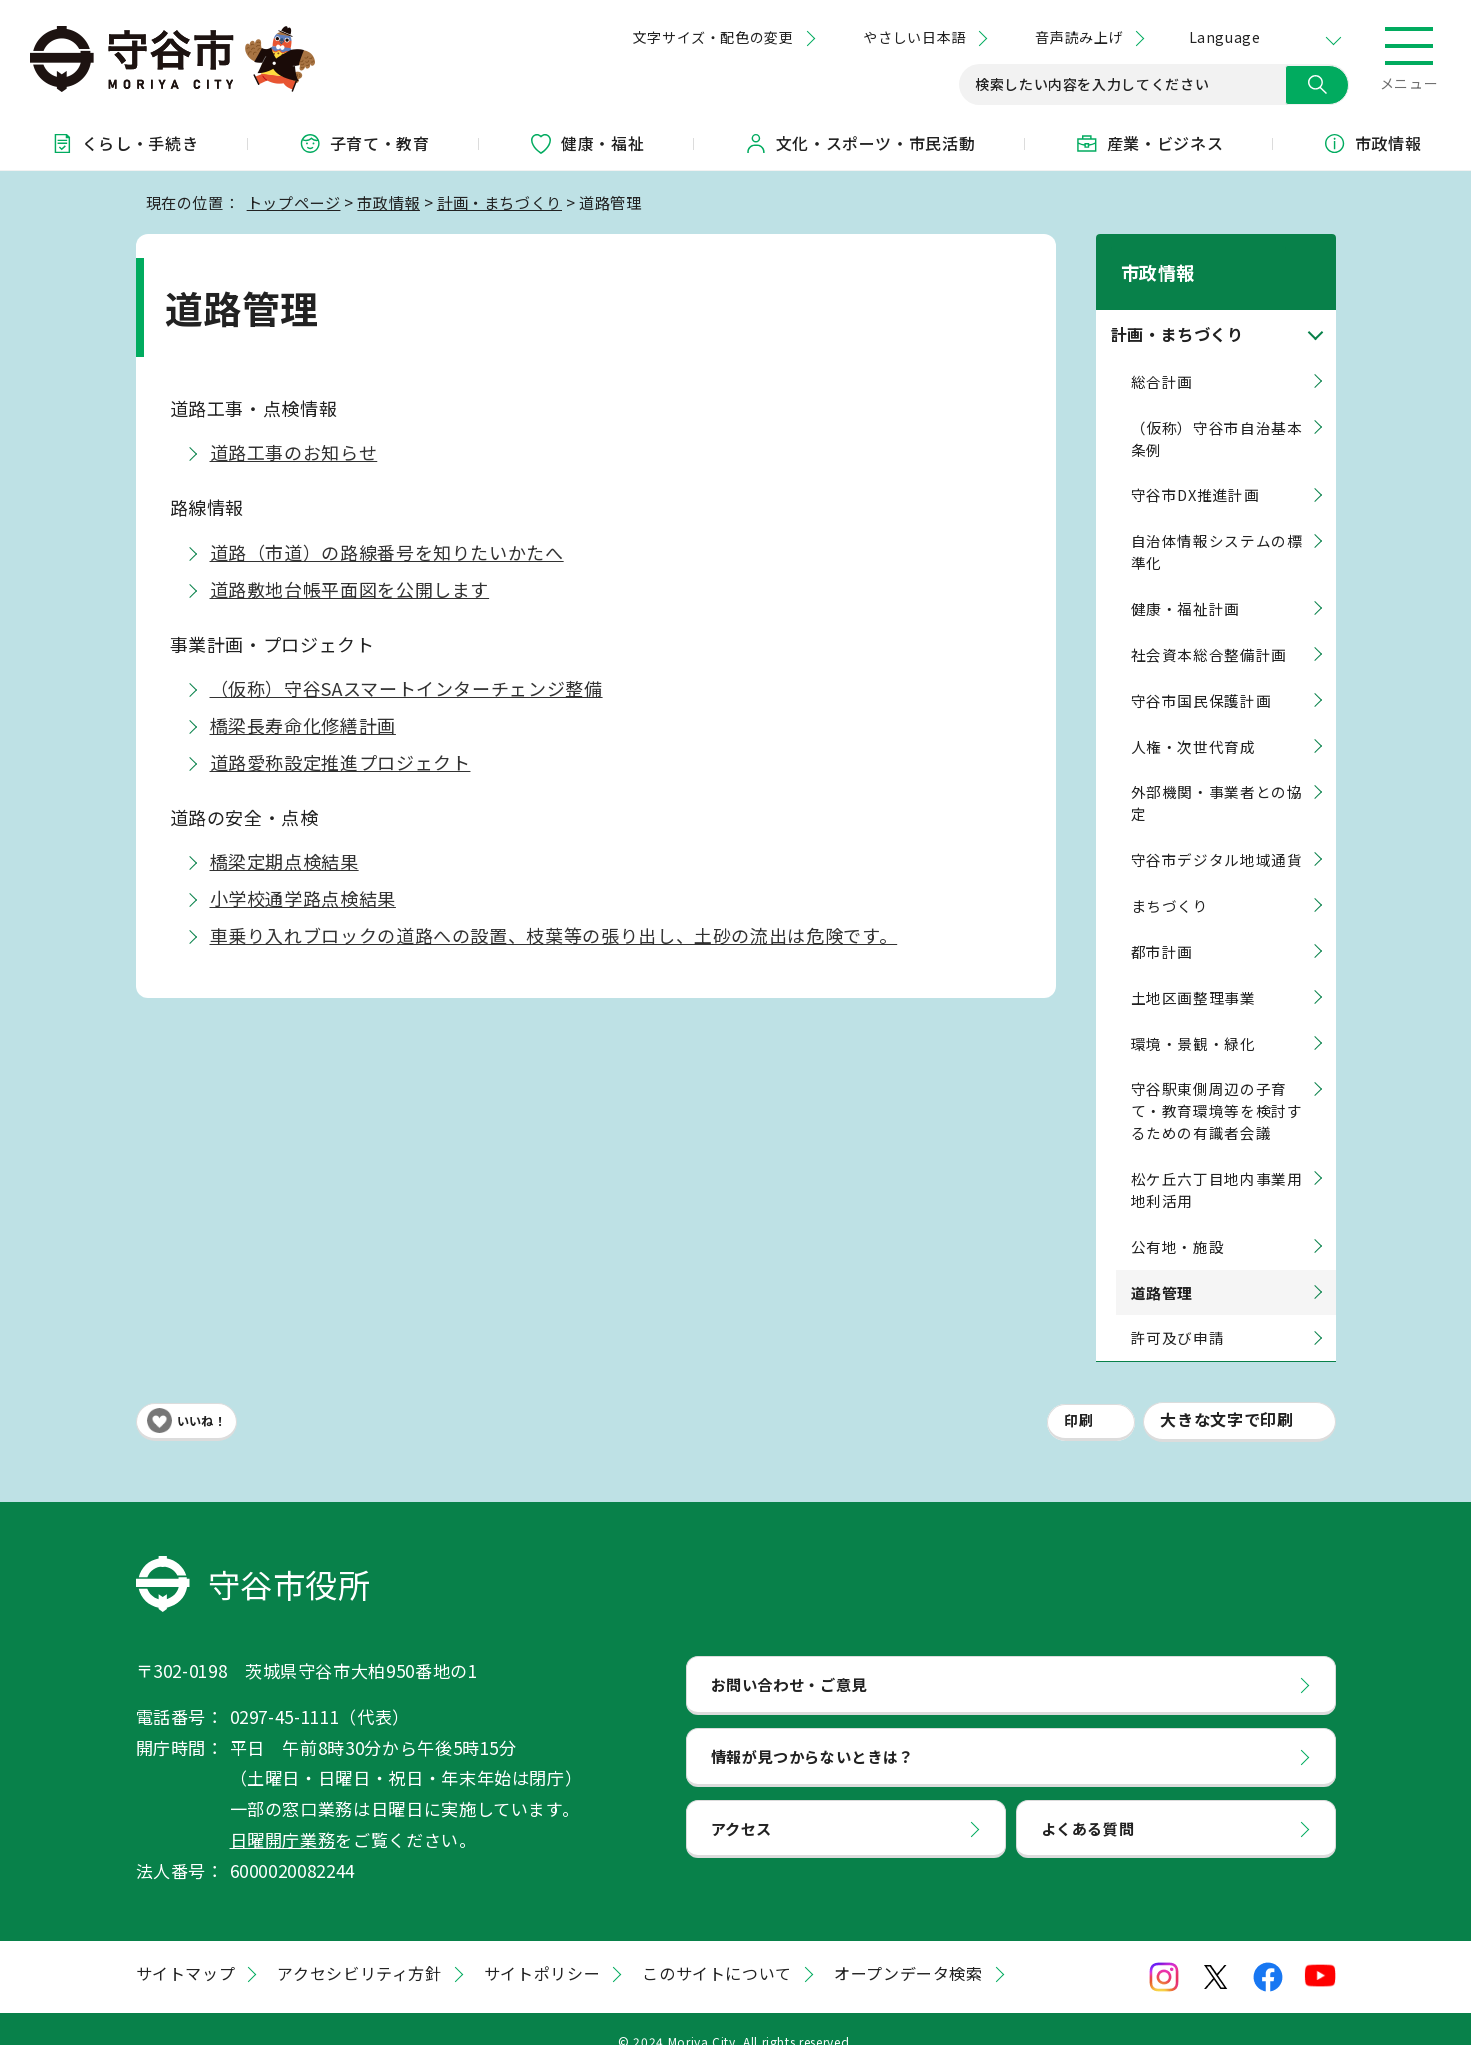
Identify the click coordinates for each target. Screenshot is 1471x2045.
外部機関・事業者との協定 (1217, 777)
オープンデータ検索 (908, 1948)
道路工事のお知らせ (294, 452)
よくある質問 (1088, 1802)
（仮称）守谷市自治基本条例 (1217, 412)
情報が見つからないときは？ (812, 1730)
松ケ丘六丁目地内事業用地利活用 (1217, 1163)
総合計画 (1162, 355)
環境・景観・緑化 (1193, 1017)
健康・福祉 (586, 143)
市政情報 (1372, 143)
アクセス (742, 1802)
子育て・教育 (364, 143)
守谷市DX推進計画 (1195, 469)
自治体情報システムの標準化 (1217, 525)
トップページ (294, 202)
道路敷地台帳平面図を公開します (350, 589)
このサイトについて (717, 1948)
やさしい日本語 (914, 37)
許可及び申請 (1178, 1312)
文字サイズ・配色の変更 (713, 37)
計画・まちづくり (499, 202)
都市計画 (1162, 925)
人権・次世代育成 (1193, 720)
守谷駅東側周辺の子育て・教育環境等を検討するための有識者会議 (1217, 1085)
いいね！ (202, 1395)
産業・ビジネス (1149, 143)
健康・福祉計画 (1185, 582)
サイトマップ (186, 1948)
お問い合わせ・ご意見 (789, 1658)
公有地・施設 (1178, 1220)
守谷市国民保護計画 (1201, 674)
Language (1224, 37)
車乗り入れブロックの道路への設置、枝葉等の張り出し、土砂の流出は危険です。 (554, 935)
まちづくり (1170, 879)
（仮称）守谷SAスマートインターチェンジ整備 (406, 688)
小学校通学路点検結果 (303, 898)
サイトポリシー (542, 1948)
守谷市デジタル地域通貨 (1217, 833)
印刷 (1078, 1395)
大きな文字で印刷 (1226, 1394)
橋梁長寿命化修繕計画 (303, 725)
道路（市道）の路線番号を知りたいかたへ (387, 552)
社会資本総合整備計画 (1209, 628)
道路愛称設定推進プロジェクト (340, 762)
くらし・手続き (124, 143)
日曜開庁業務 (283, 1813)
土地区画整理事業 (1193, 971)
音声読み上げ (1078, 37)
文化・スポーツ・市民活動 (860, 143)
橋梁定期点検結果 (284, 861)
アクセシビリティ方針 (359, 1948)
